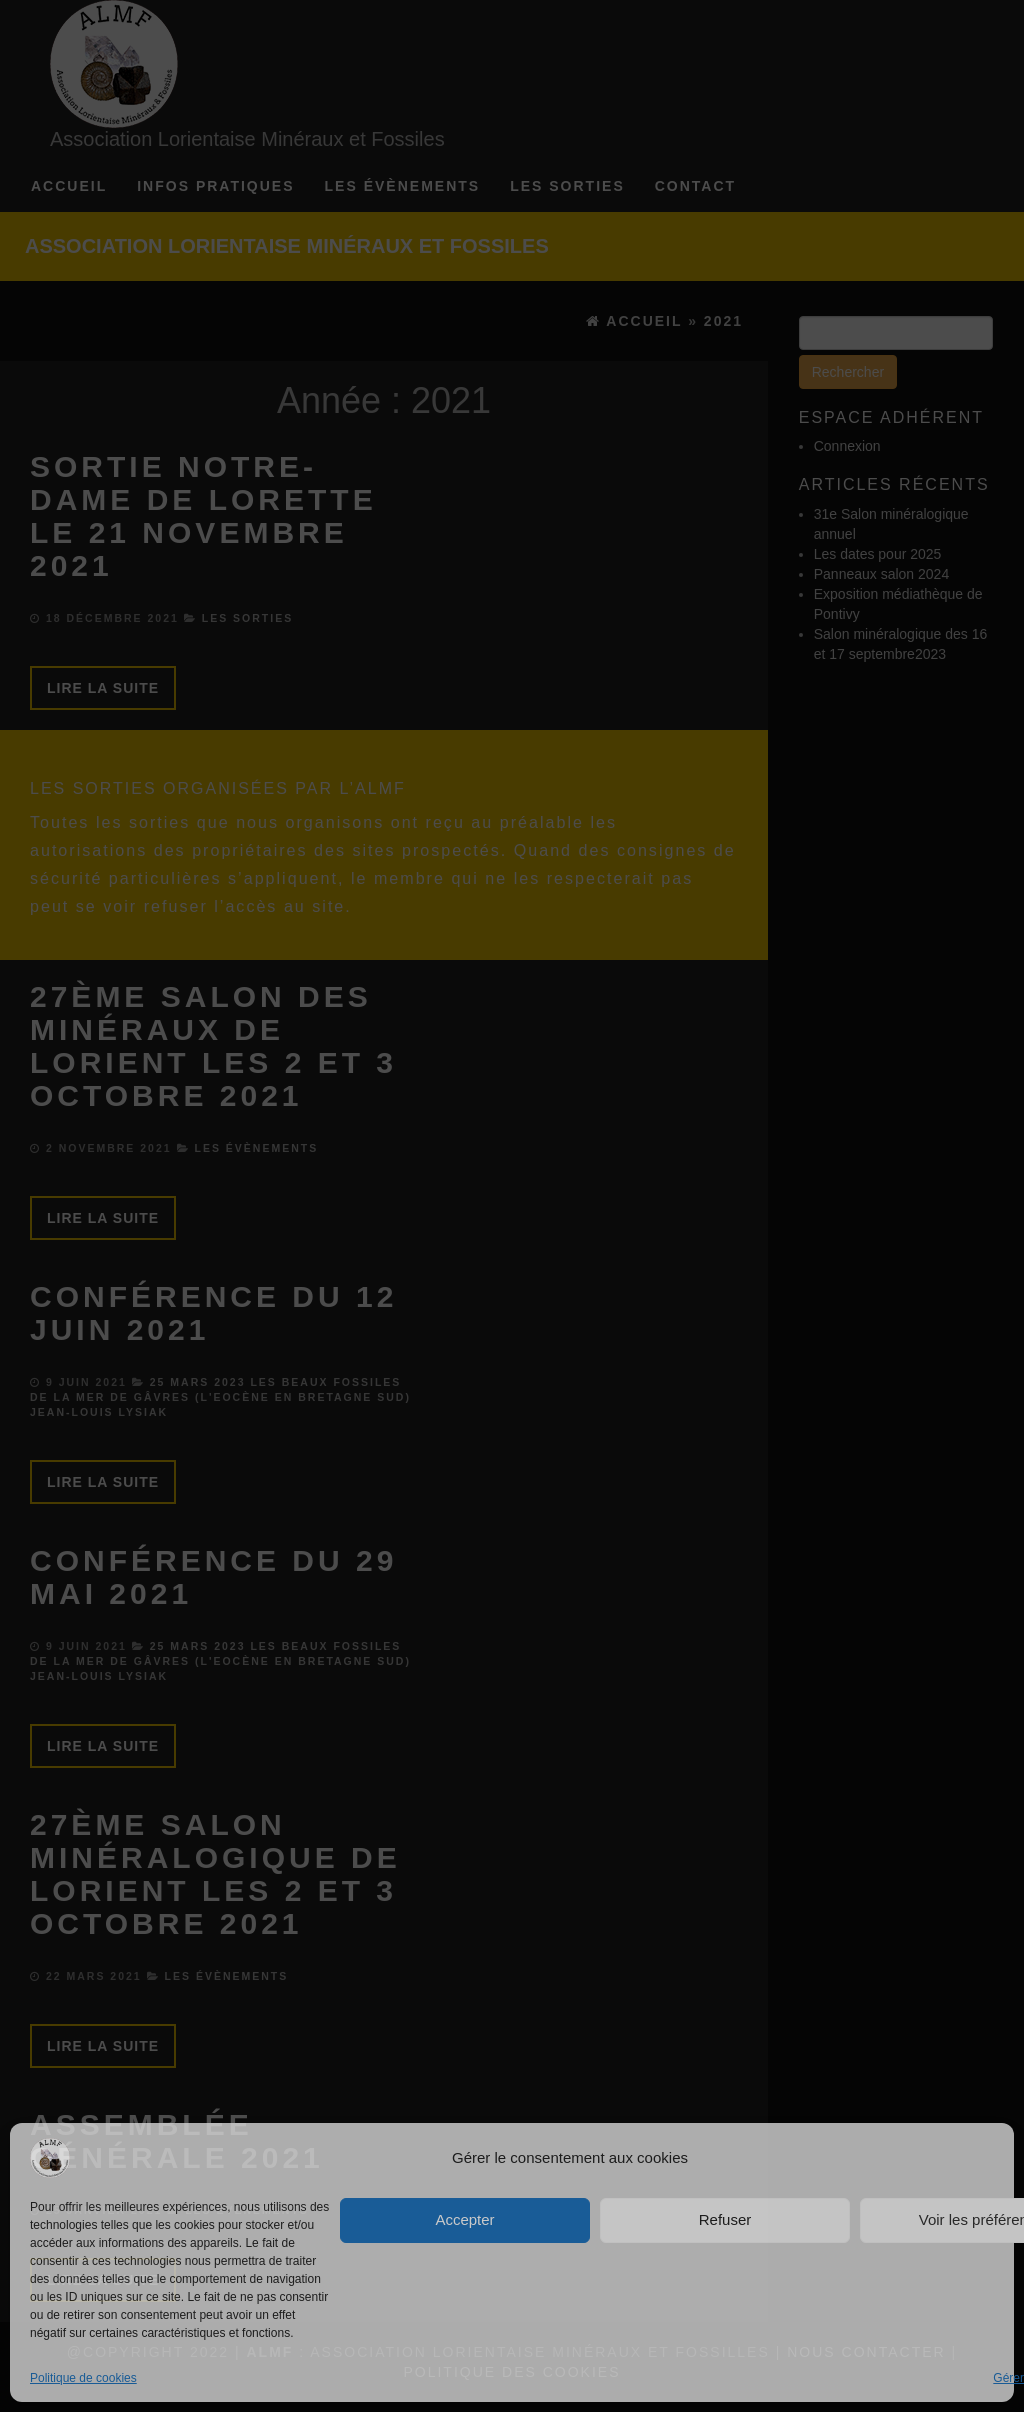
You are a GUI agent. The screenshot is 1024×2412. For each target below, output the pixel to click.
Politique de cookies (83, 2378)
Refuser (725, 2219)
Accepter (464, 2219)
